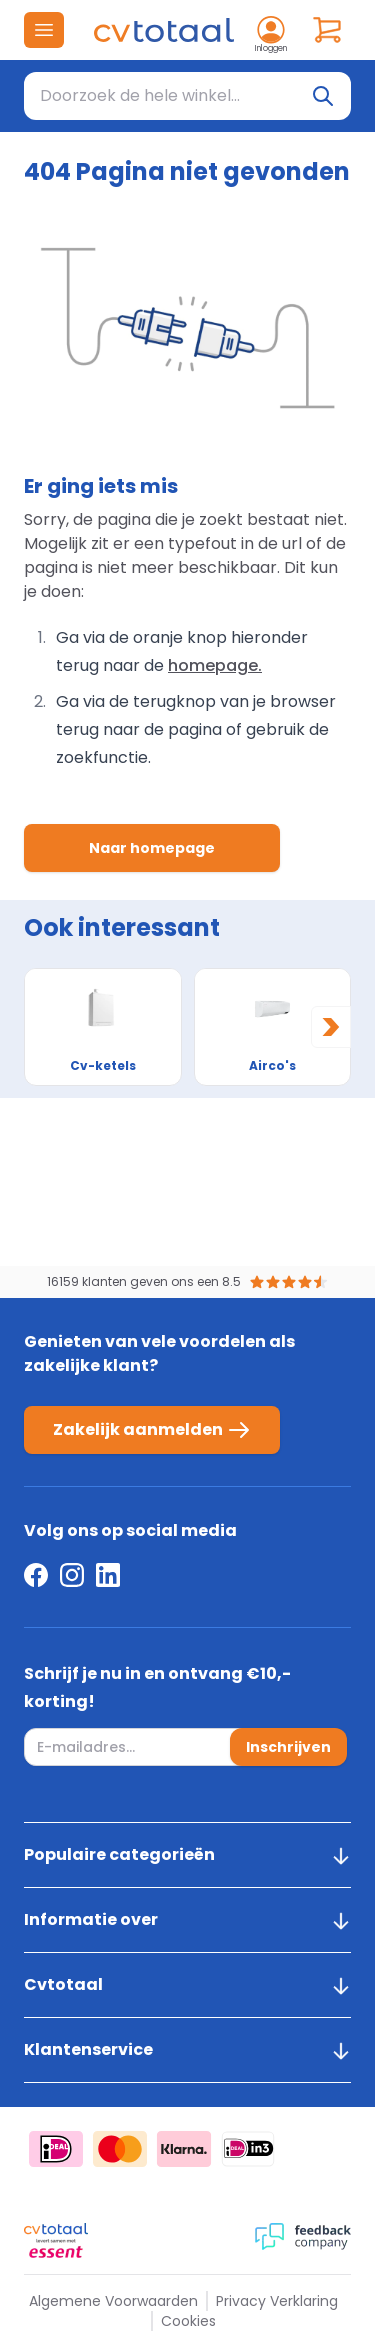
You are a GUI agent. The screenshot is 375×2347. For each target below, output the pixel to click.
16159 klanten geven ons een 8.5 (144, 1282)
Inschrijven (288, 1747)
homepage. (215, 665)
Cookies (188, 2321)
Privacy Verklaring (277, 2301)
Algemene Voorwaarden (113, 2301)
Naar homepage (152, 848)
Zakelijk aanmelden (152, 1430)
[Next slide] (331, 1027)
